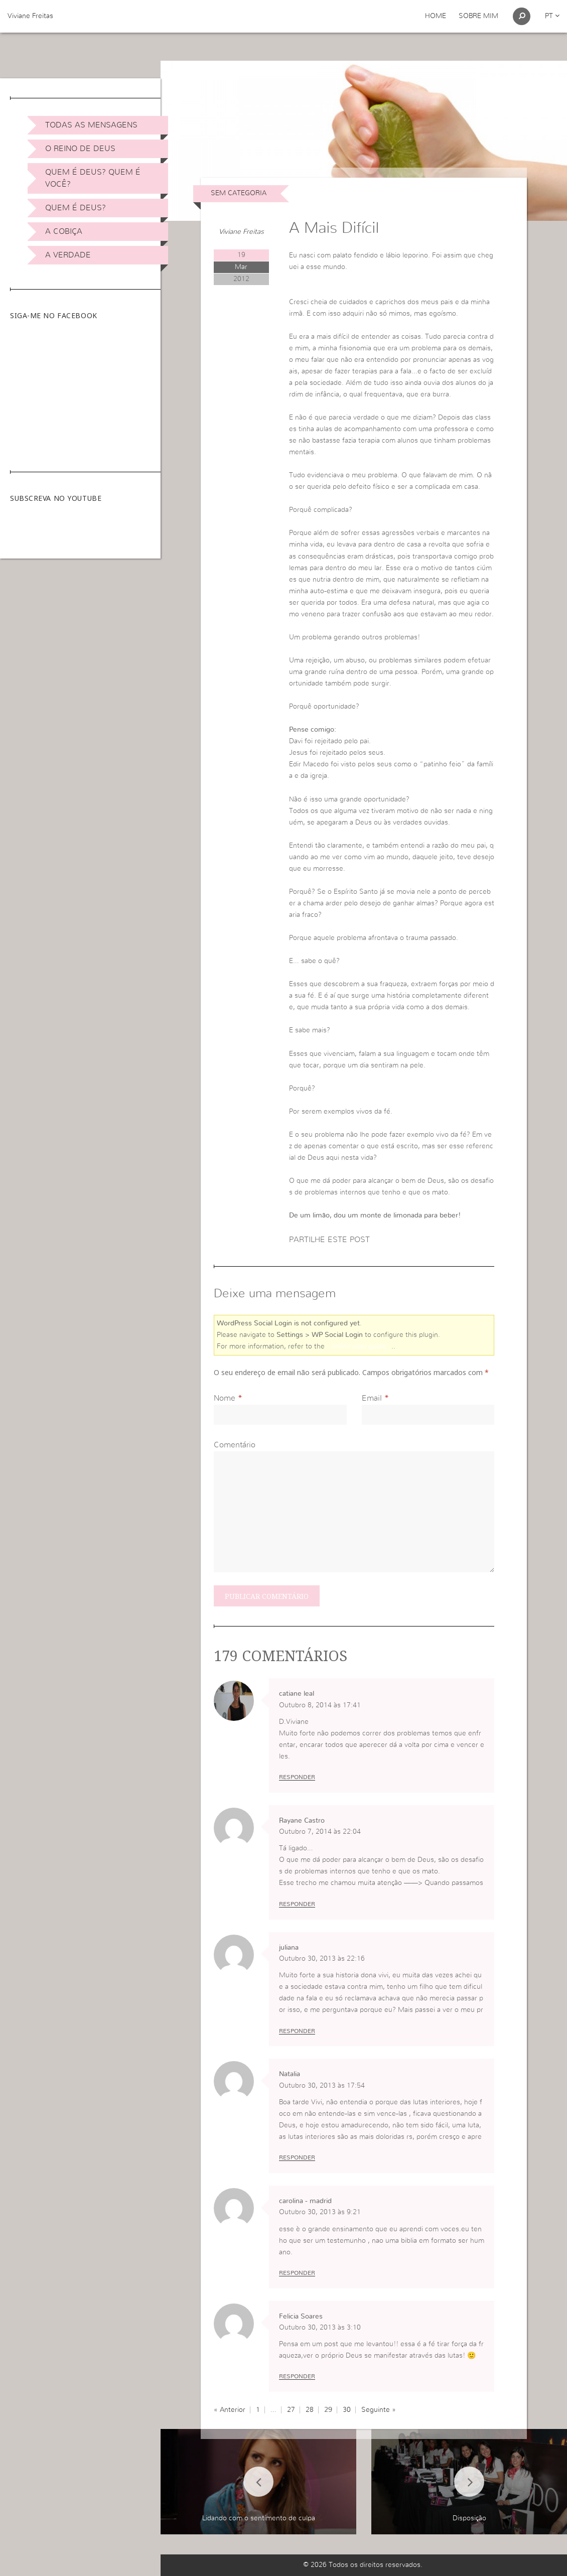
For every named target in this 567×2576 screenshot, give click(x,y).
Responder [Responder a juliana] (297, 2031)
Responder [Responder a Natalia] (297, 2157)
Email (372, 1398)
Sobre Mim (478, 16)
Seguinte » (378, 2409)
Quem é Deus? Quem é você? (92, 178)
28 (310, 2409)
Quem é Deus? (75, 208)
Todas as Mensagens (91, 125)
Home (435, 16)
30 (347, 2409)
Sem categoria (238, 193)
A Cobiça (63, 231)
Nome (224, 1398)
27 (291, 2409)
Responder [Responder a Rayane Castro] (297, 1904)
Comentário (234, 1445)
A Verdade (68, 255)
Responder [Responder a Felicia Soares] (297, 2376)
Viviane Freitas (30, 16)
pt (552, 16)
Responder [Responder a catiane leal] (297, 1777)
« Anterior (229, 2409)
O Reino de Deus (80, 149)
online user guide (359, 1346)
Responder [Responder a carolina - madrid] (297, 2273)
